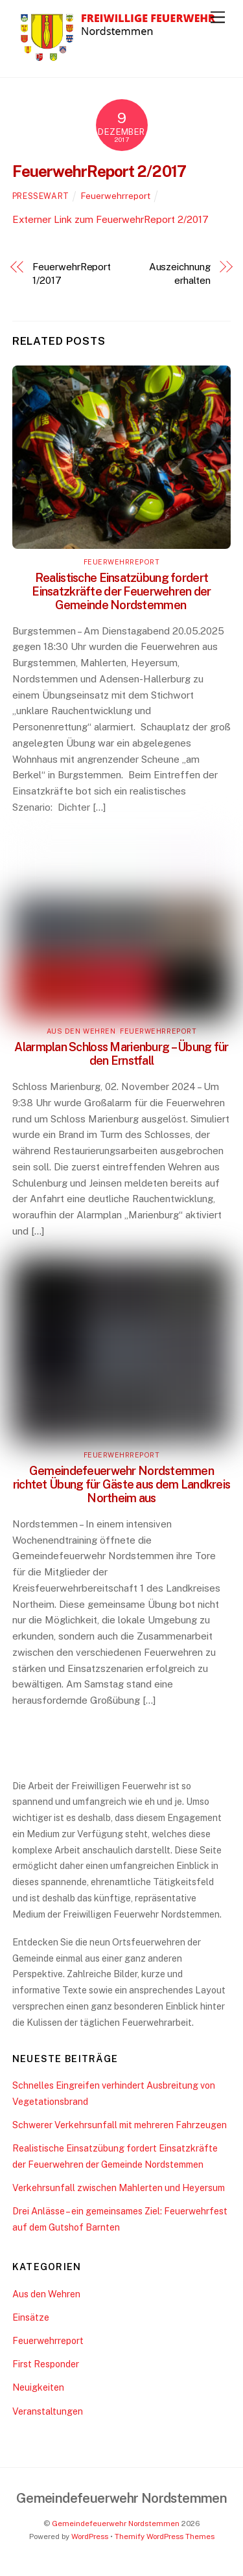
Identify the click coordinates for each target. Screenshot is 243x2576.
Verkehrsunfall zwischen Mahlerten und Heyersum (118, 2187)
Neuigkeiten (38, 2387)
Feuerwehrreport (115, 196)
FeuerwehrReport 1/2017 (71, 273)
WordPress (89, 2536)
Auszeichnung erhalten (180, 273)
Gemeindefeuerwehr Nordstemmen (115, 2523)
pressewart (40, 196)
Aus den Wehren (81, 1031)
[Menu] (218, 17)
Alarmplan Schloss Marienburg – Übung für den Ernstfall (121, 1053)
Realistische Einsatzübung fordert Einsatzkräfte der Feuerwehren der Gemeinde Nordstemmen (121, 591)
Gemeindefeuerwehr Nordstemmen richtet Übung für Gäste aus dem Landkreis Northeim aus (121, 1484)
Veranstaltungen (47, 2411)
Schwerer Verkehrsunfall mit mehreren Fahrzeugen (119, 2124)
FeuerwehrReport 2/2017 (99, 171)
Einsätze (30, 2317)
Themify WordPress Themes (164, 2536)
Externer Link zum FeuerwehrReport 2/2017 (110, 219)
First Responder (45, 2363)
